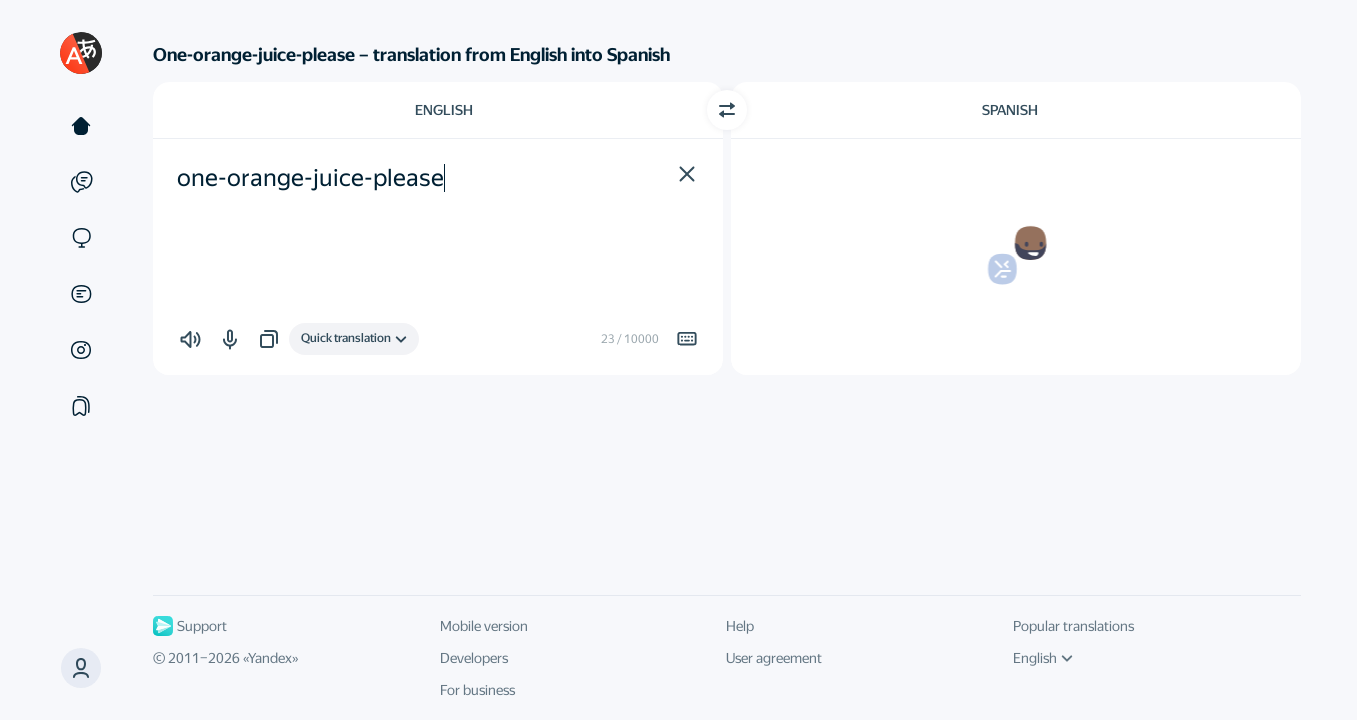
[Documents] (81, 294)
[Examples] (81, 182)
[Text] (81, 126)
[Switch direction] (727, 110)
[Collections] (81, 406)
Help (740, 626)
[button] (81, 668)
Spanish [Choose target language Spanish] (1010, 110)
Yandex (270, 658)
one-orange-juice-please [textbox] (310, 178)
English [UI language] (1043, 658)
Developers (474, 658)
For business (477, 690)
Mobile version (484, 626)
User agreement (774, 658)
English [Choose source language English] (444, 110)
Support (190, 626)
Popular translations (1073, 626)
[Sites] (81, 238)
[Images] (81, 350)
